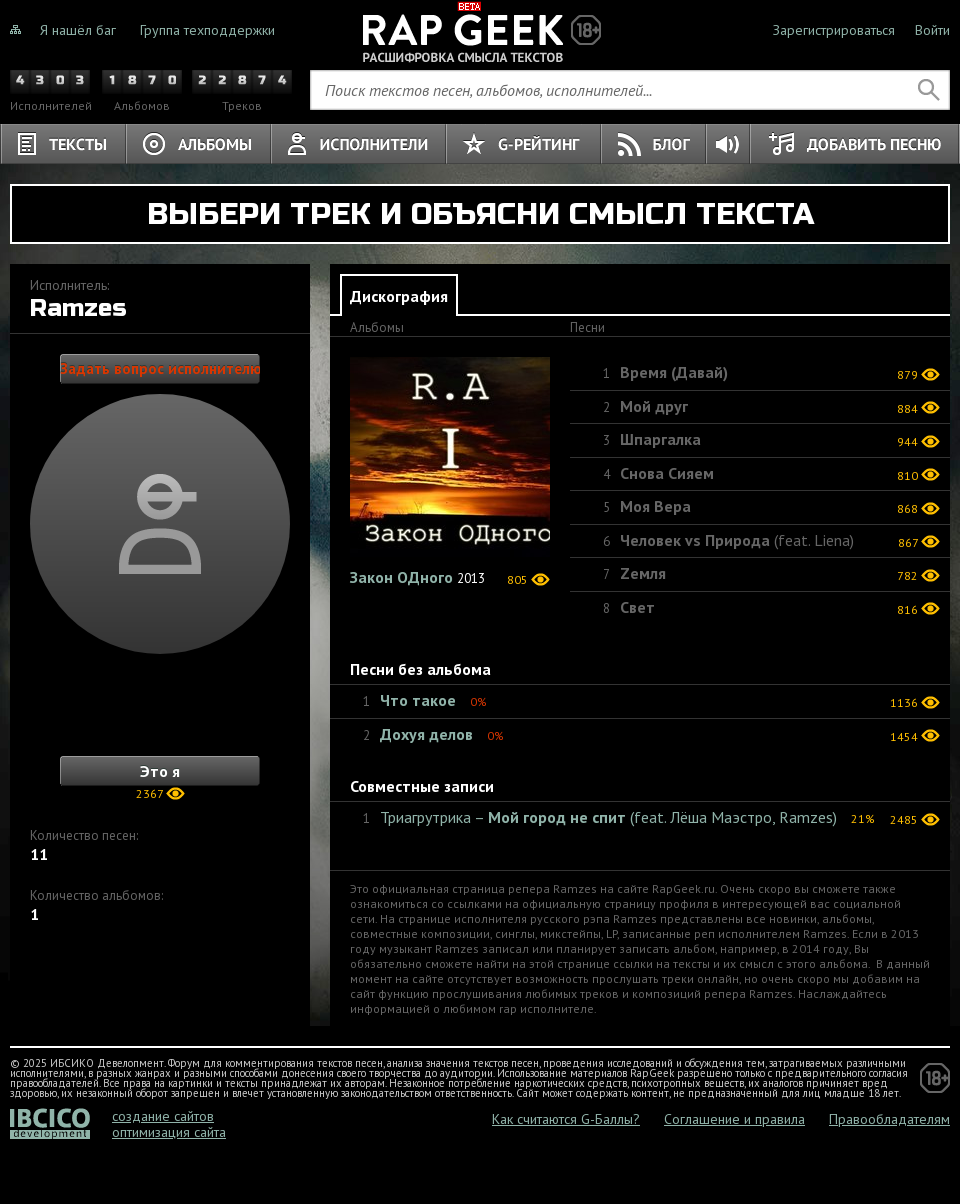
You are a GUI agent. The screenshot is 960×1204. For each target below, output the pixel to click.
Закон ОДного (401, 577)
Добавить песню (854, 144)
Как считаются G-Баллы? (566, 1119)
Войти (932, 30)
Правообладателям (889, 1119)
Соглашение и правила (734, 1119)
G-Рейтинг (523, 144)
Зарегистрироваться (834, 30)
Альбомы (198, 144)
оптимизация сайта (169, 1132)
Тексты (63, 144)
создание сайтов (163, 1116)
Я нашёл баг (78, 30)
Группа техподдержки (207, 30)
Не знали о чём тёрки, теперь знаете (480, 30)
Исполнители (358, 144)
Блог (654, 144)
